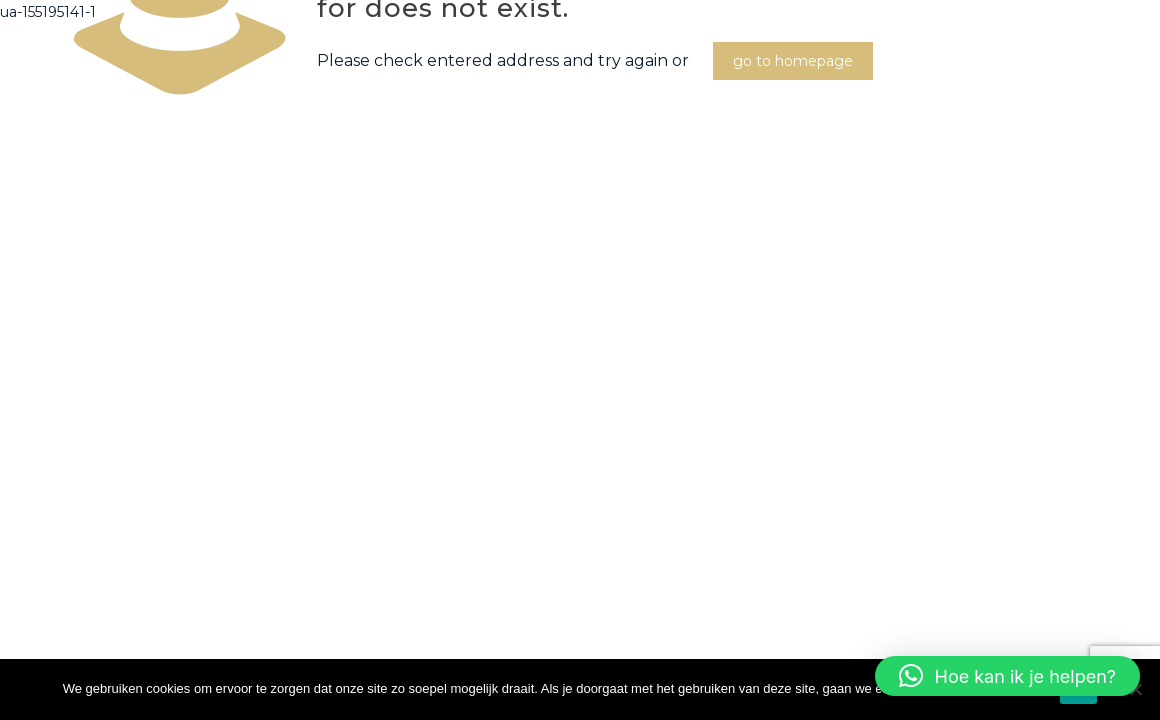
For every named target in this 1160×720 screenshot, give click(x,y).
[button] (1007, 676)
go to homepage (793, 61)
